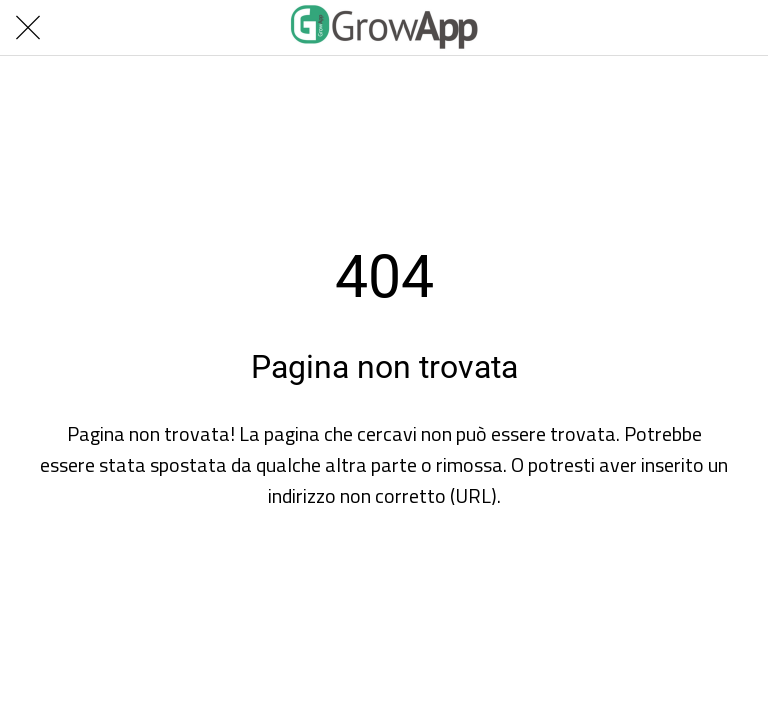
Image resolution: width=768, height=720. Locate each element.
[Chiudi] (28, 28)
